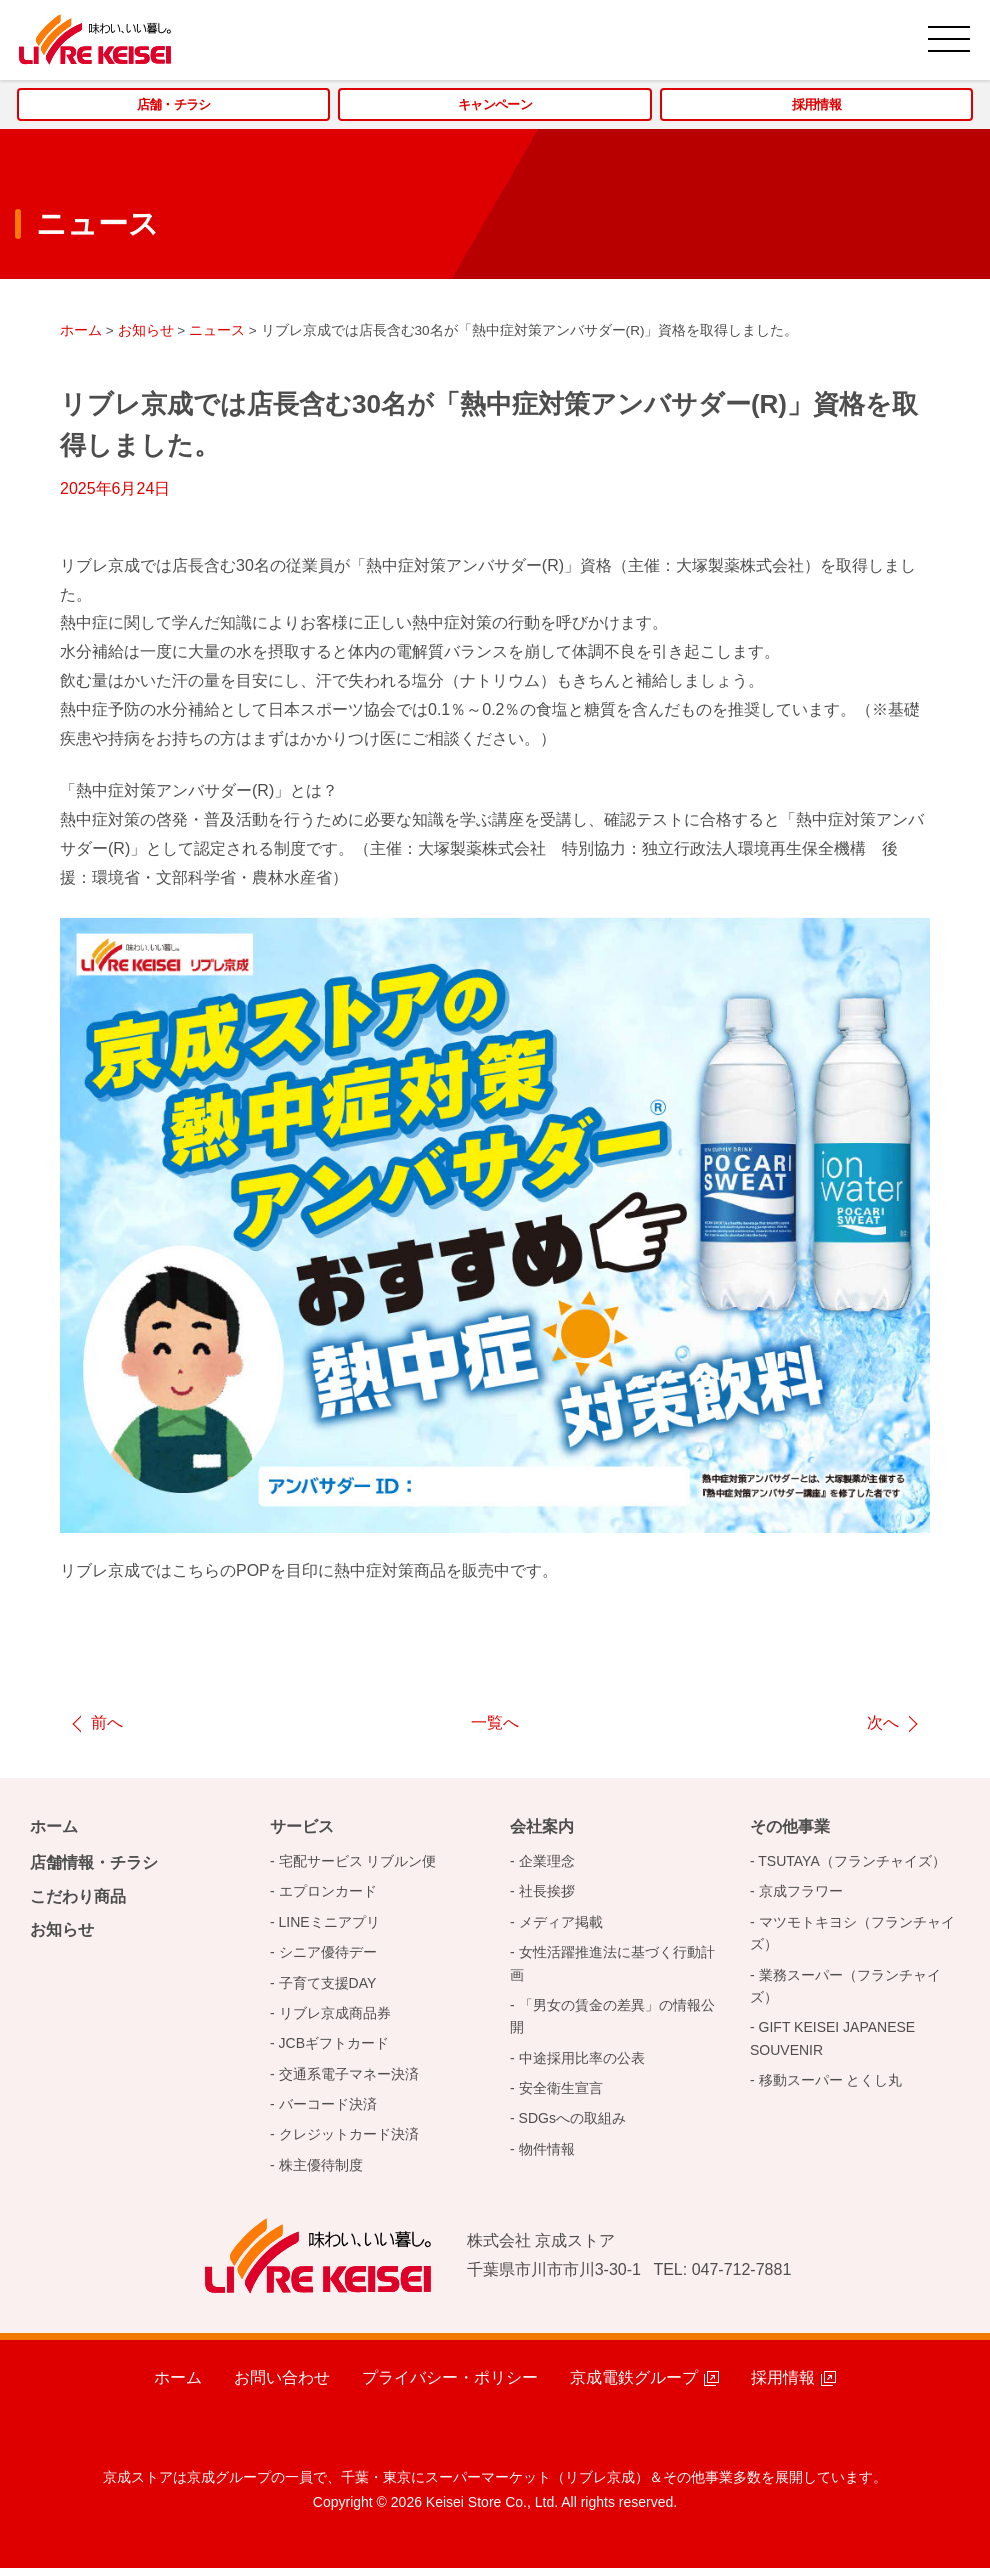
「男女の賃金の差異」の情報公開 (612, 2016)
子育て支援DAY (328, 1983)
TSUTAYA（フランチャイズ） (851, 1861)
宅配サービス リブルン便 (358, 1861)
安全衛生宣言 (561, 2088)
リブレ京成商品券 (335, 2013)
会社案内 (542, 1826)
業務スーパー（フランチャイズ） (845, 1986)
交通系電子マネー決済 (349, 2074)
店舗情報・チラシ (94, 1862)
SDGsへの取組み (572, 2118)
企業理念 (547, 1861)
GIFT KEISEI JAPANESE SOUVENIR (832, 2038)
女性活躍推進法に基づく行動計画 (612, 1963)
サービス (302, 1826)
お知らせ (62, 1929)
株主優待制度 (321, 2165)
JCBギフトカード (334, 2043)
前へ (107, 1722)
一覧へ (495, 1722)
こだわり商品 (78, 1896)
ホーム (54, 1826)
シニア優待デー (328, 1952)
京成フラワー (801, 1891)
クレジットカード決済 (349, 2134)
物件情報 (547, 2149)
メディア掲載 (561, 1922)
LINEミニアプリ (329, 1922)
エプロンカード (328, 1891)
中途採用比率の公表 (582, 2058)
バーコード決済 (328, 2104)
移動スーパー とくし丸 (831, 2080)
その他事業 (790, 1826)
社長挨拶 (547, 1891)
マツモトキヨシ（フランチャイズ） (852, 1933)
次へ (883, 1722)
